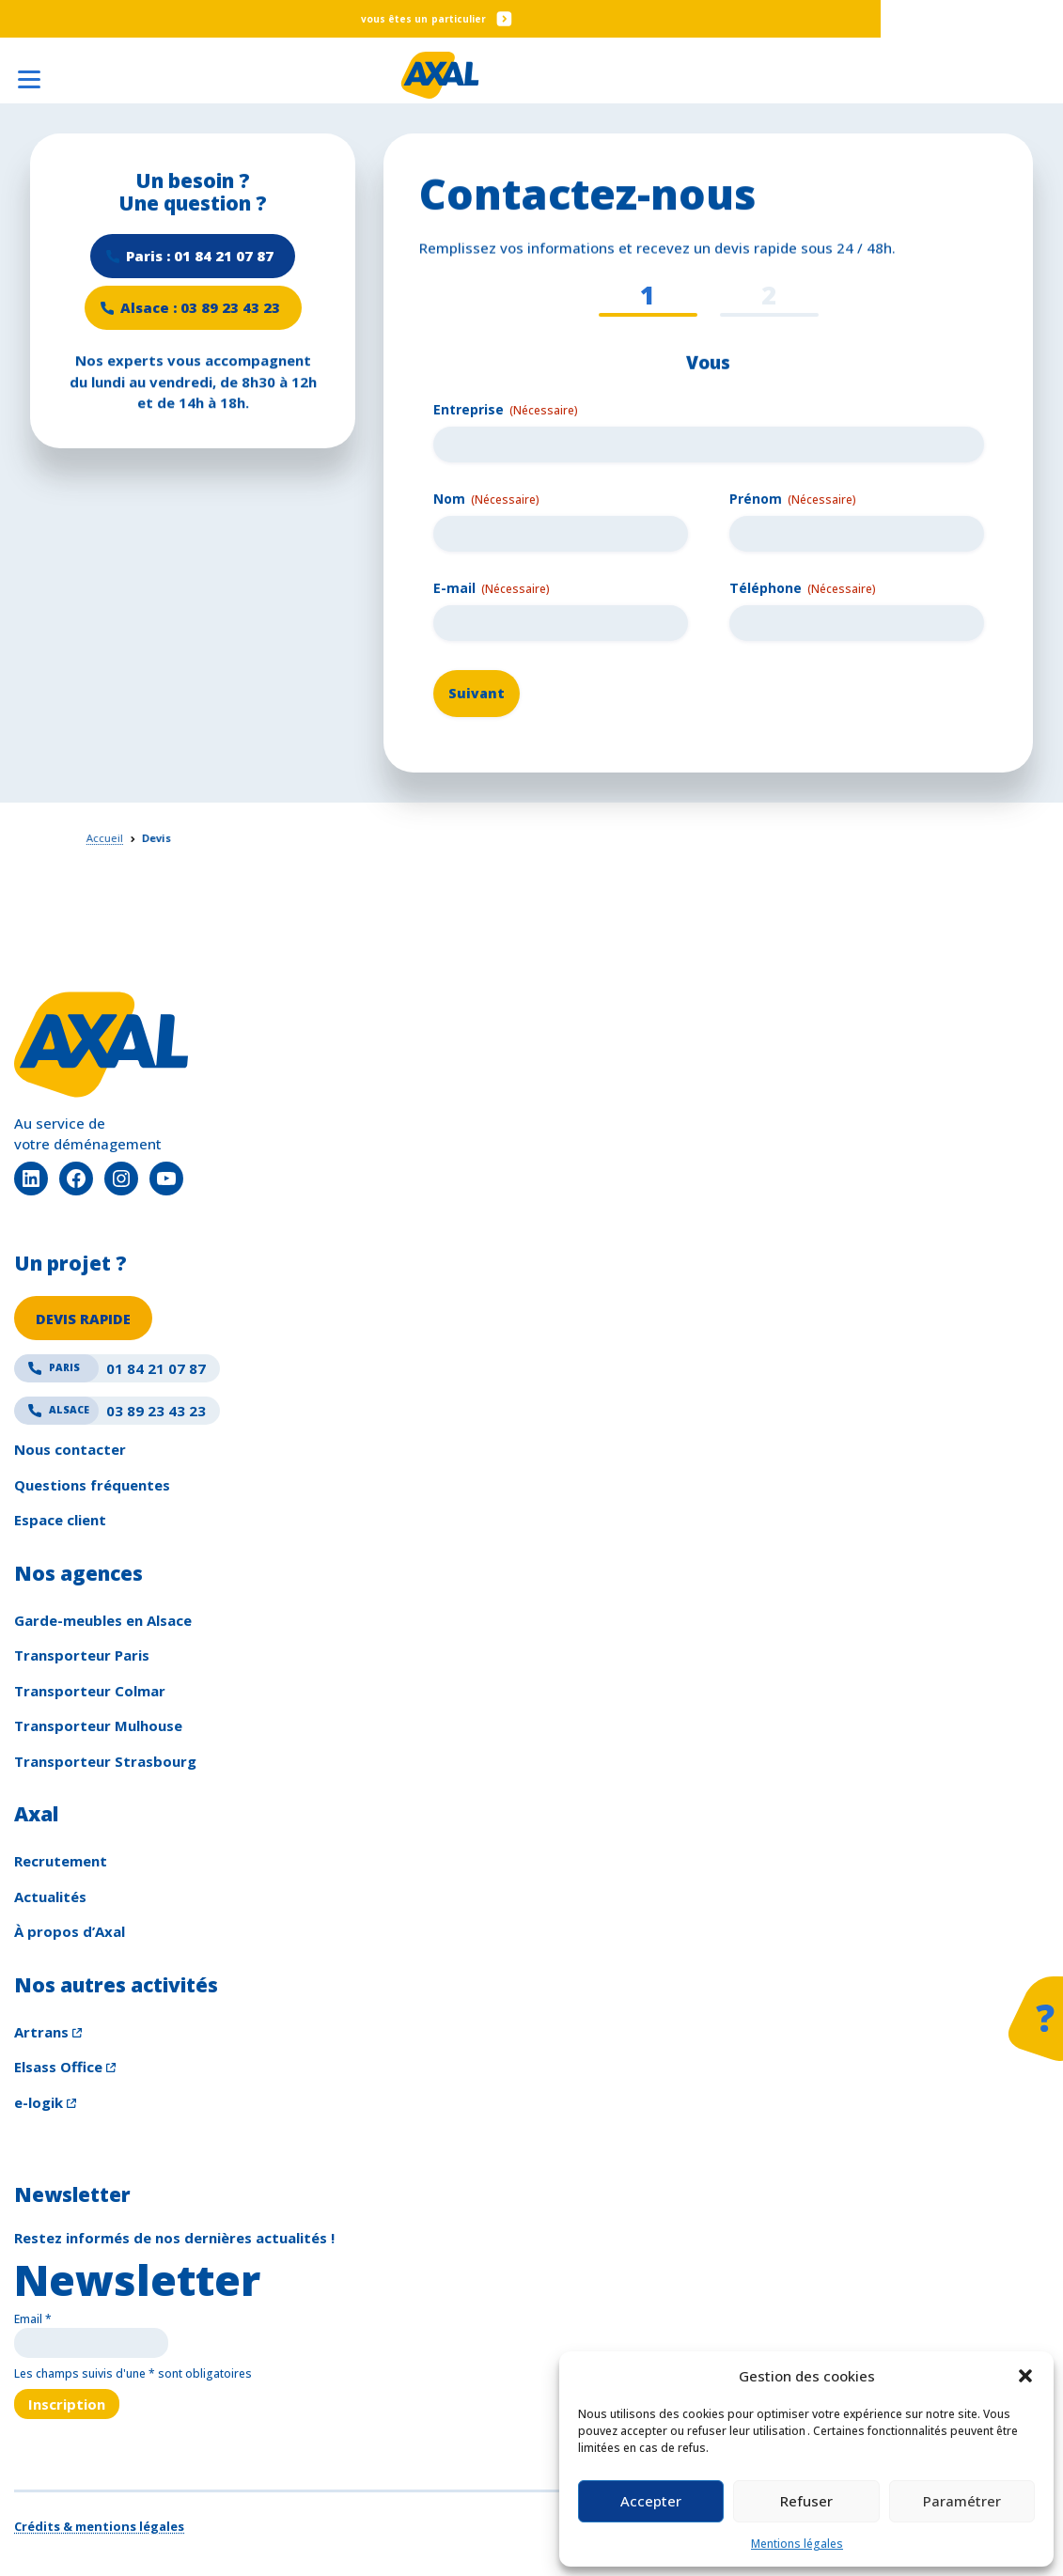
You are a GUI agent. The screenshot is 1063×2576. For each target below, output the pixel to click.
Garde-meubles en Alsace (103, 1624)
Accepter (650, 2500)
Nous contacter (70, 1453)
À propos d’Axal (69, 1936)
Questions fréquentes (92, 1488)
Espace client (60, 1524)
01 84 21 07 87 (110, 1373)
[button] (1025, 2375)
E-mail (491, 589)
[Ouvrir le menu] (28, 73)
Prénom (792, 499)
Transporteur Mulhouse (98, 1730)
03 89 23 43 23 (110, 1415)
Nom (486, 499)
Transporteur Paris (81, 1659)
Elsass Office (58, 2071)
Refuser (806, 2500)
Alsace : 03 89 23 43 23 (200, 311)
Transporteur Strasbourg (105, 1765)
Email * (33, 2324)
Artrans (41, 2035)
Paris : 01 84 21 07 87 (200, 257)
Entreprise (505, 409)
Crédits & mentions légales (99, 2530)
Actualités (50, 1900)
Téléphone (802, 589)
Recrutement (60, 1865)
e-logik (38, 2106)
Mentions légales (797, 2544)
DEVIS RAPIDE (84, 1321)
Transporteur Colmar (89, 1694)
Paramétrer (962, 2500)
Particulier (550, 18)
